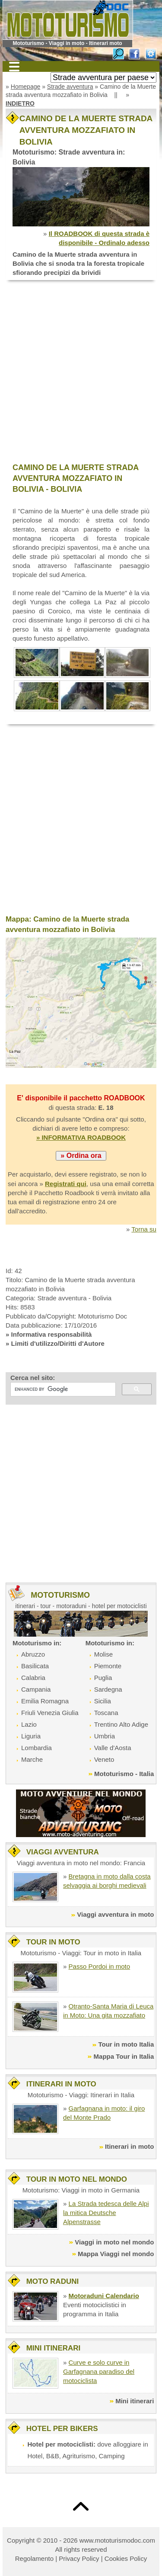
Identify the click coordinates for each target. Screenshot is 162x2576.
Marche (32, 1759)
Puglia (103, 1677)
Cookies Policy (126, 2558)
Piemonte (107, 1666)
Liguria (31, 1736)
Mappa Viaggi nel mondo (116, 2253)
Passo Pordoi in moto (99, 1966)
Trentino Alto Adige (121, 1724)
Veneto (104, 1759)
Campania (36, 1689)
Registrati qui (65, 1183)
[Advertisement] (81, 372)
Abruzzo (33, 1654)
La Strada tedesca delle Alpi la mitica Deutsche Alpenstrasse (106, 2212)
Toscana (106, 1712)
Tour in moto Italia (126, 2044)
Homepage (26, 86)
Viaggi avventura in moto (115, 1914)
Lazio (29, 1724)
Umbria (104, 1736)
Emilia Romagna (45, 1701)
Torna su (143, 1229)
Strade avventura (70, 86)
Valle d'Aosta (112, 1747)
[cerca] (62, 1389)
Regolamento (34, 2558)
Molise (103, 1654)
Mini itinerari (134, 2401)
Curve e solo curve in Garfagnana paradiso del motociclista (98, 2371)
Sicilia (102, 1701)
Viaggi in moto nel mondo (114, 2242)
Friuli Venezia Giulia (50, 1712)
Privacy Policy (79, 2558)
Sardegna (108, 1689)
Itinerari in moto (129, 2146)
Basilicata (35, 1666)
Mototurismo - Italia (124, 1773)
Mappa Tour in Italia (124, 2056)
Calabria (33, 1677)
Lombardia (36, 1747)
